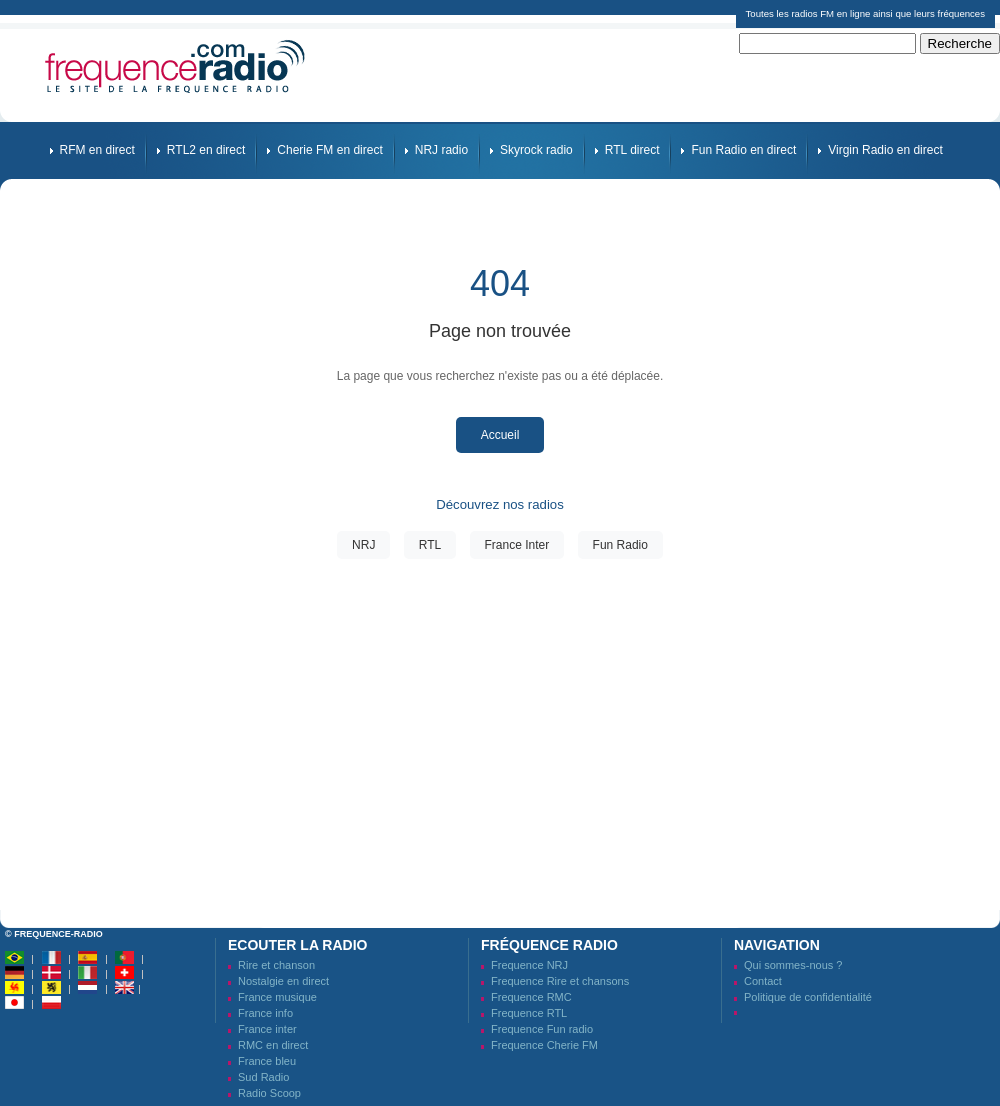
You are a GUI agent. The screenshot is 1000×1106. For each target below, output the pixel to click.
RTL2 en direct (206, 150)
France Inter (517, 545)
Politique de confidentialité (808, 997)
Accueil (500, 435)
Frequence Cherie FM (544, 1045)
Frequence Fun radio (542, 1029)
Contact (763, 981)
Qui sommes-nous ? (793, 965)
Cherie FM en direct (329, 150)
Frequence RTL (529, 1013)
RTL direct (632, 150)
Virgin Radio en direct (885, 150)
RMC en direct (273, 1045)
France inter (267, 1029)
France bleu (267, 1061)
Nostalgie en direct (283, 981)
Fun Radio (620, 545)
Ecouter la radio (297, 945)
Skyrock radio (536, 150)
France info (265, 1013)
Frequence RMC (531, 997)
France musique (277, 997)
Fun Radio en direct (743, 150)
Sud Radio (263, 1077)
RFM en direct (97, 150)
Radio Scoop (269, 1093)
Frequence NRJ (529, 965)
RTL (430, 545)
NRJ (363, 545)
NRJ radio (441, 150)
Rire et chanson (276, 965)
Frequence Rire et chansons (560, 981)
